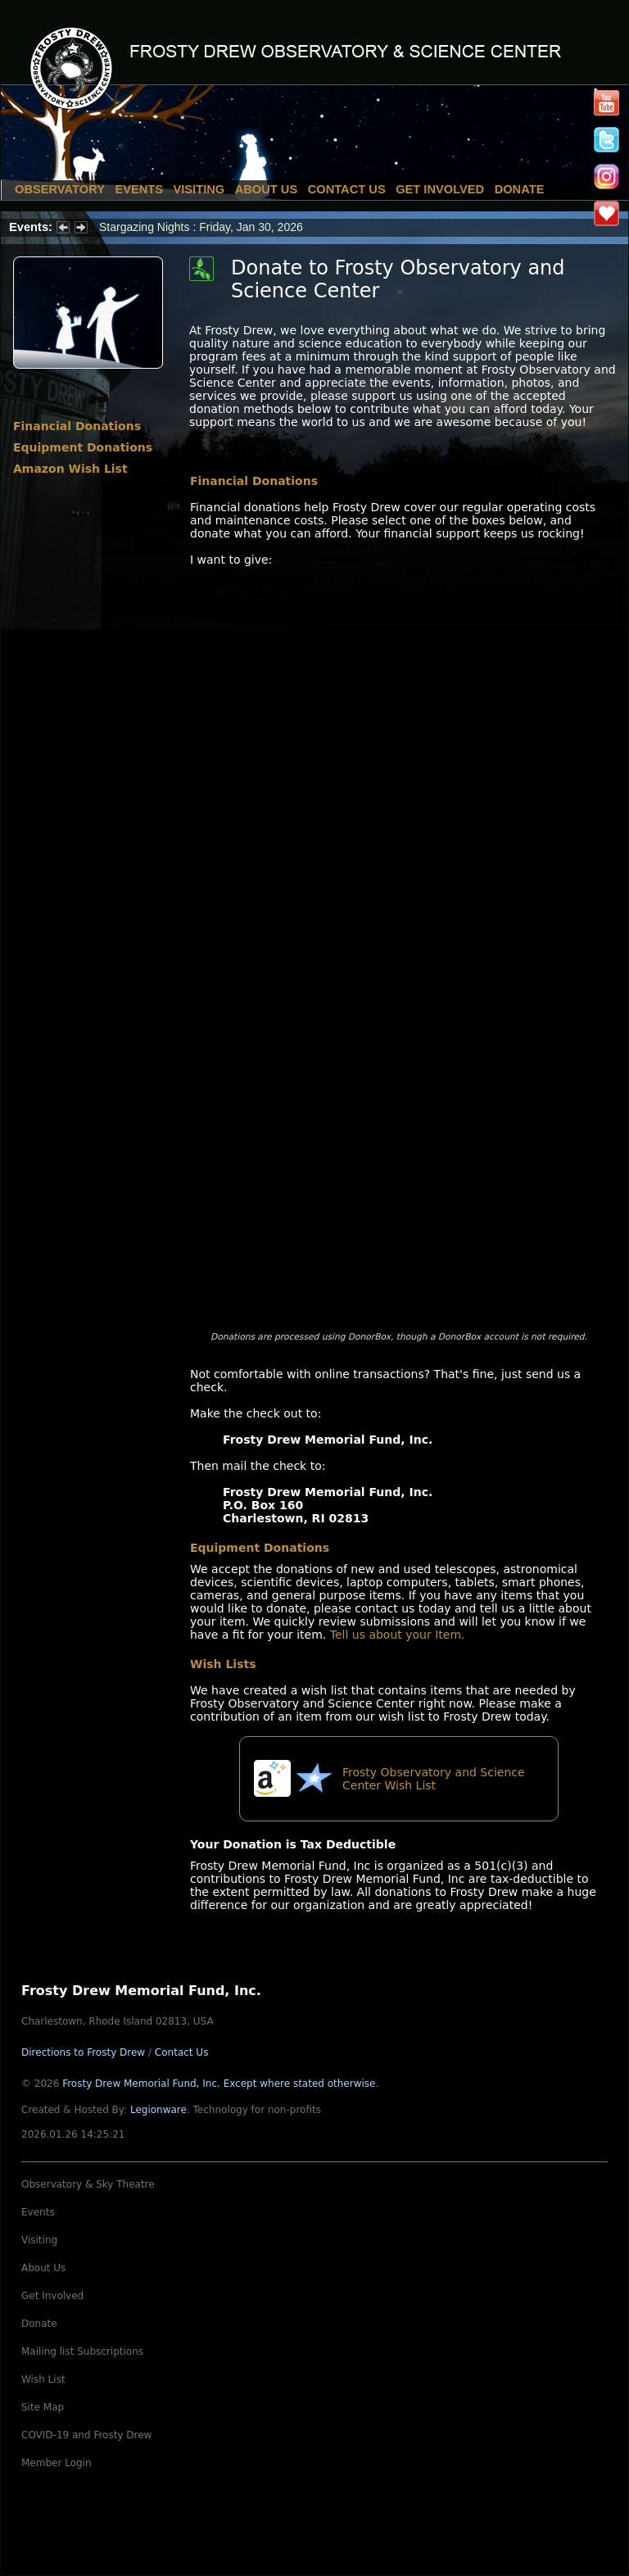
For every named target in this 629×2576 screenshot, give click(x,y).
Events (139, 189)
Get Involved (440, 189)
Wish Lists (223, 1664)
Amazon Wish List (70, 468)
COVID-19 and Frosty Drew (86, 2435)
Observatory (60, 189)
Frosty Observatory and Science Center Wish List (433, 1779)
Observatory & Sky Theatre (88, 2184)
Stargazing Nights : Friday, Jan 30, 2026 (201, 227)
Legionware (158, 2110)
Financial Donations (77, 426)
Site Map (42, 2407)
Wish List (43, 2379)
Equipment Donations (82, 447)
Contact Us (347, 189)
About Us (266, 189)
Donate (520, 189)
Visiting (199, 189)
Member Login (56, 2463)
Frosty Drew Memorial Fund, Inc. (218, 2083)
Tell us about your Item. (397, 1634)
